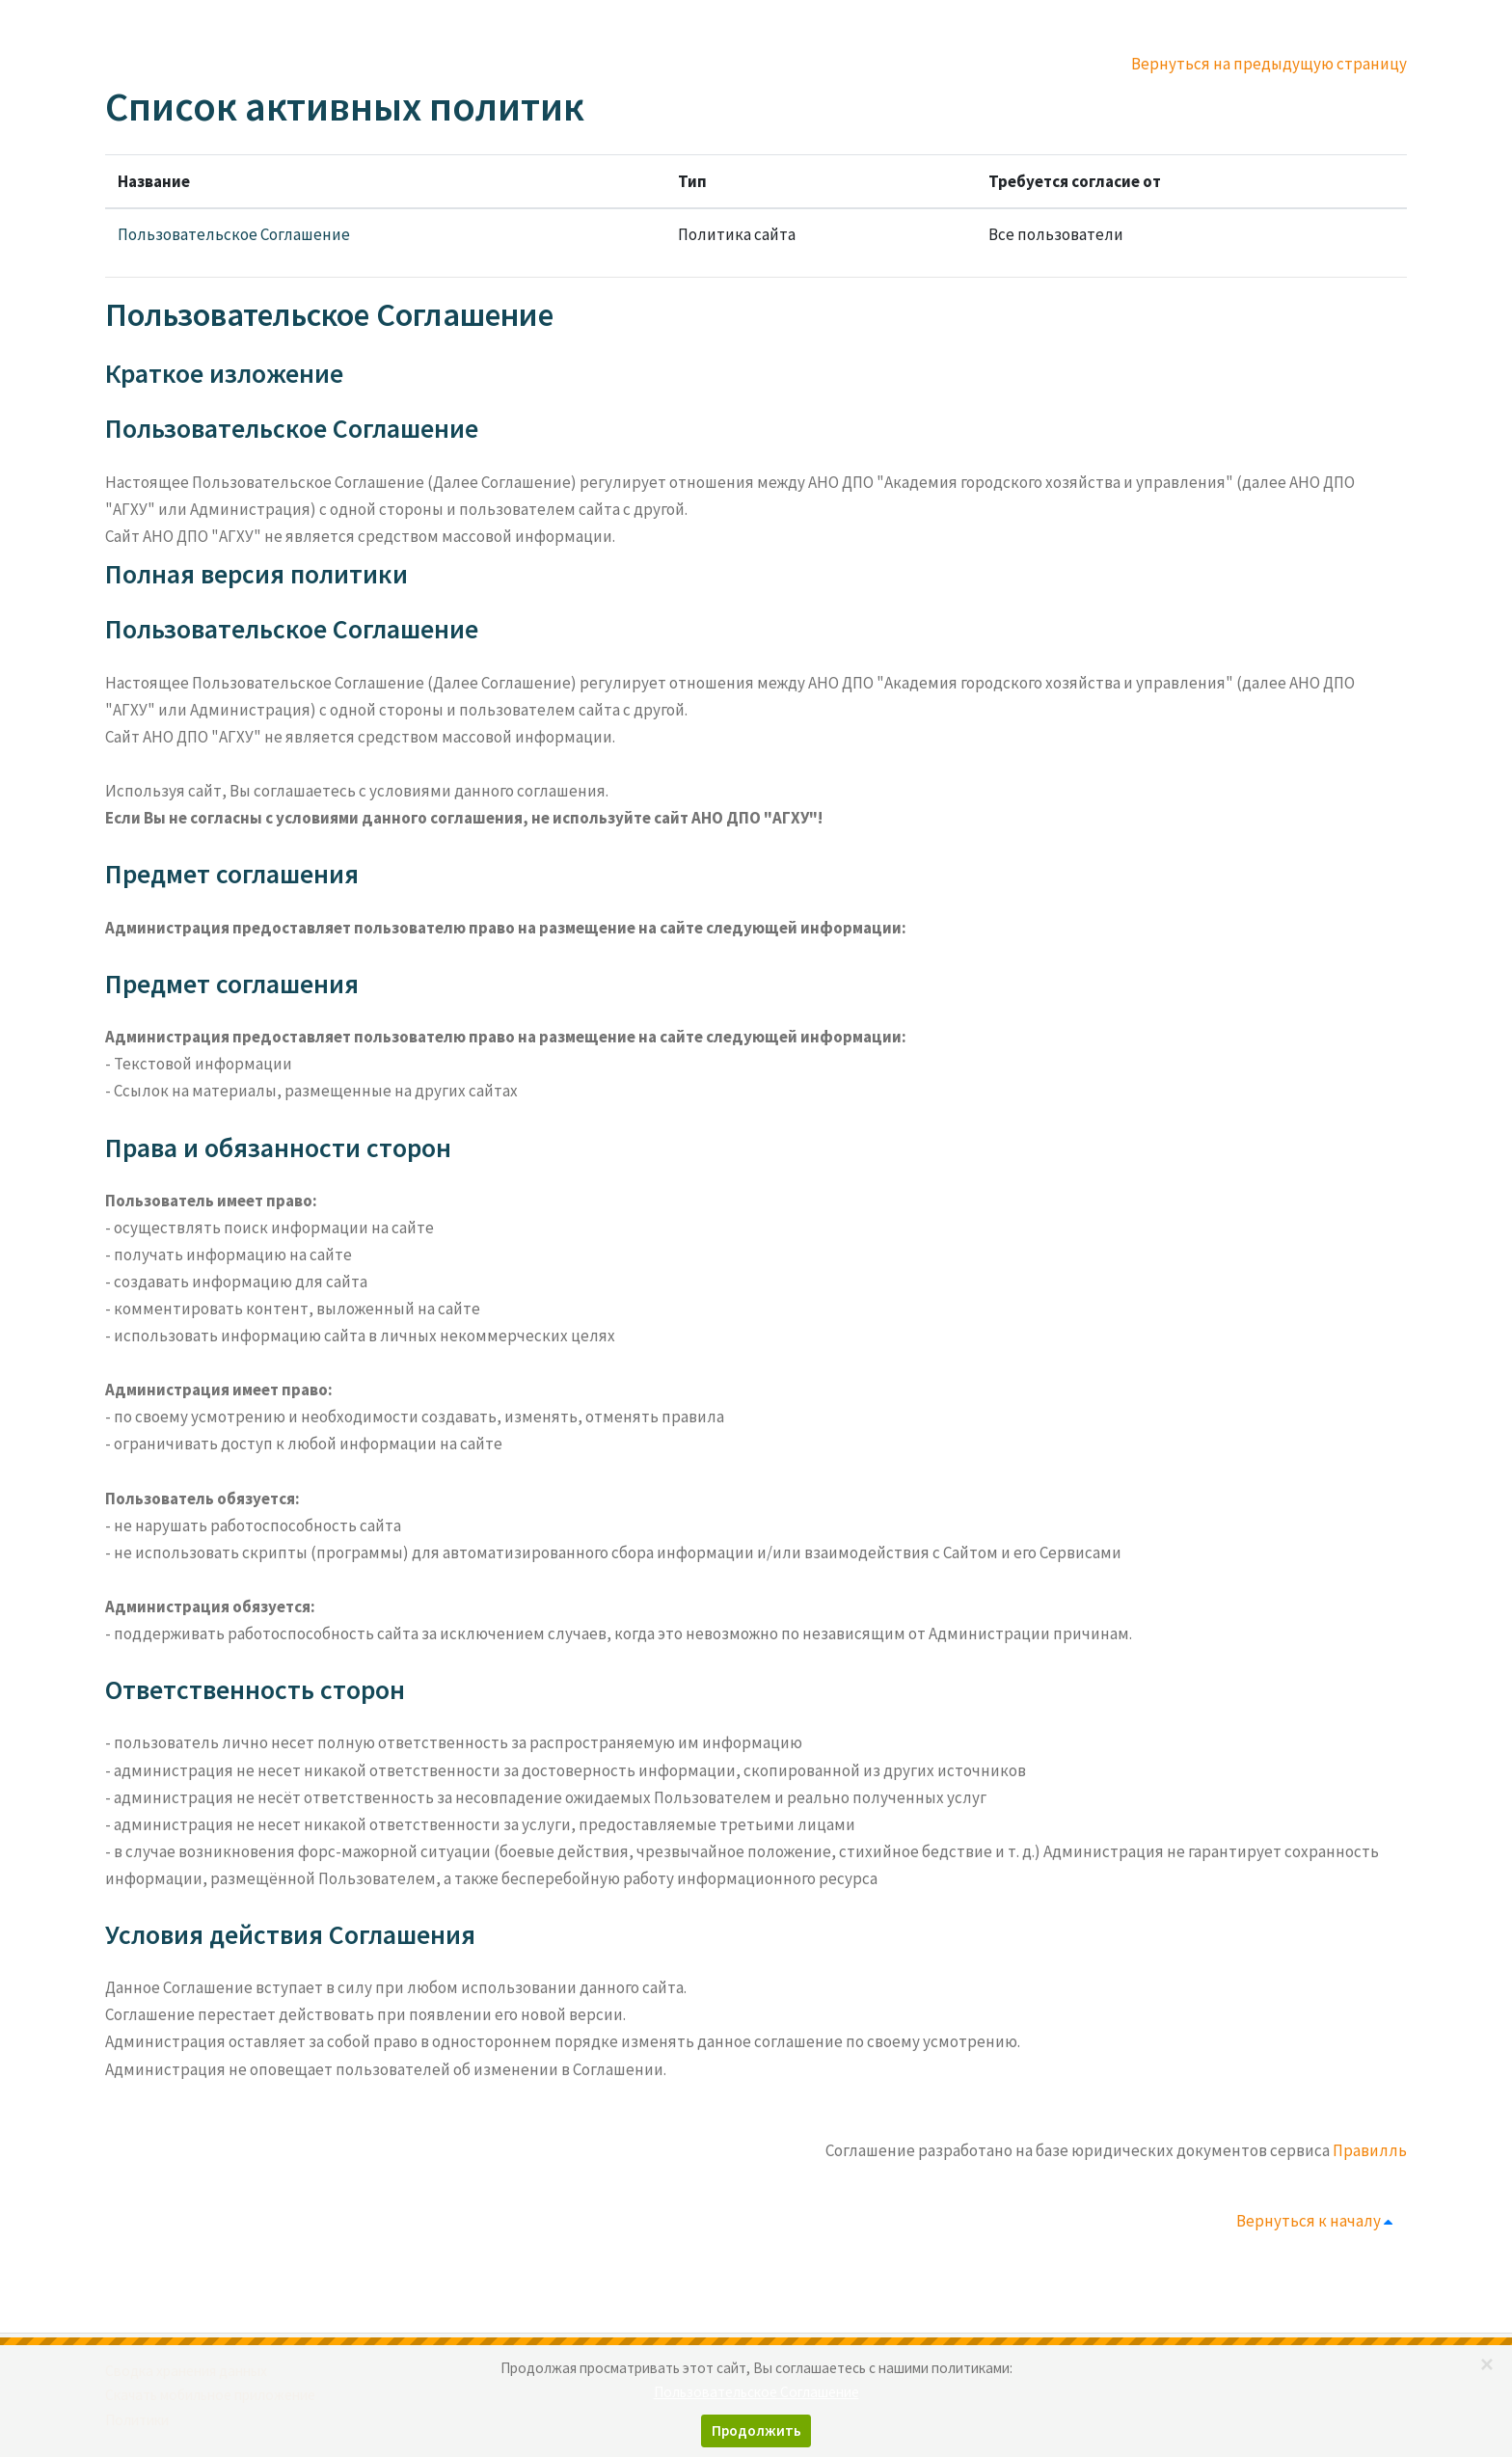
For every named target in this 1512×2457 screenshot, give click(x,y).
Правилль (1370, 2150)
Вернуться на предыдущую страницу (1269, 63)
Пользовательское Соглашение (234, 234)
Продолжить (756, 2430)
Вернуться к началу (1317, 2220)
